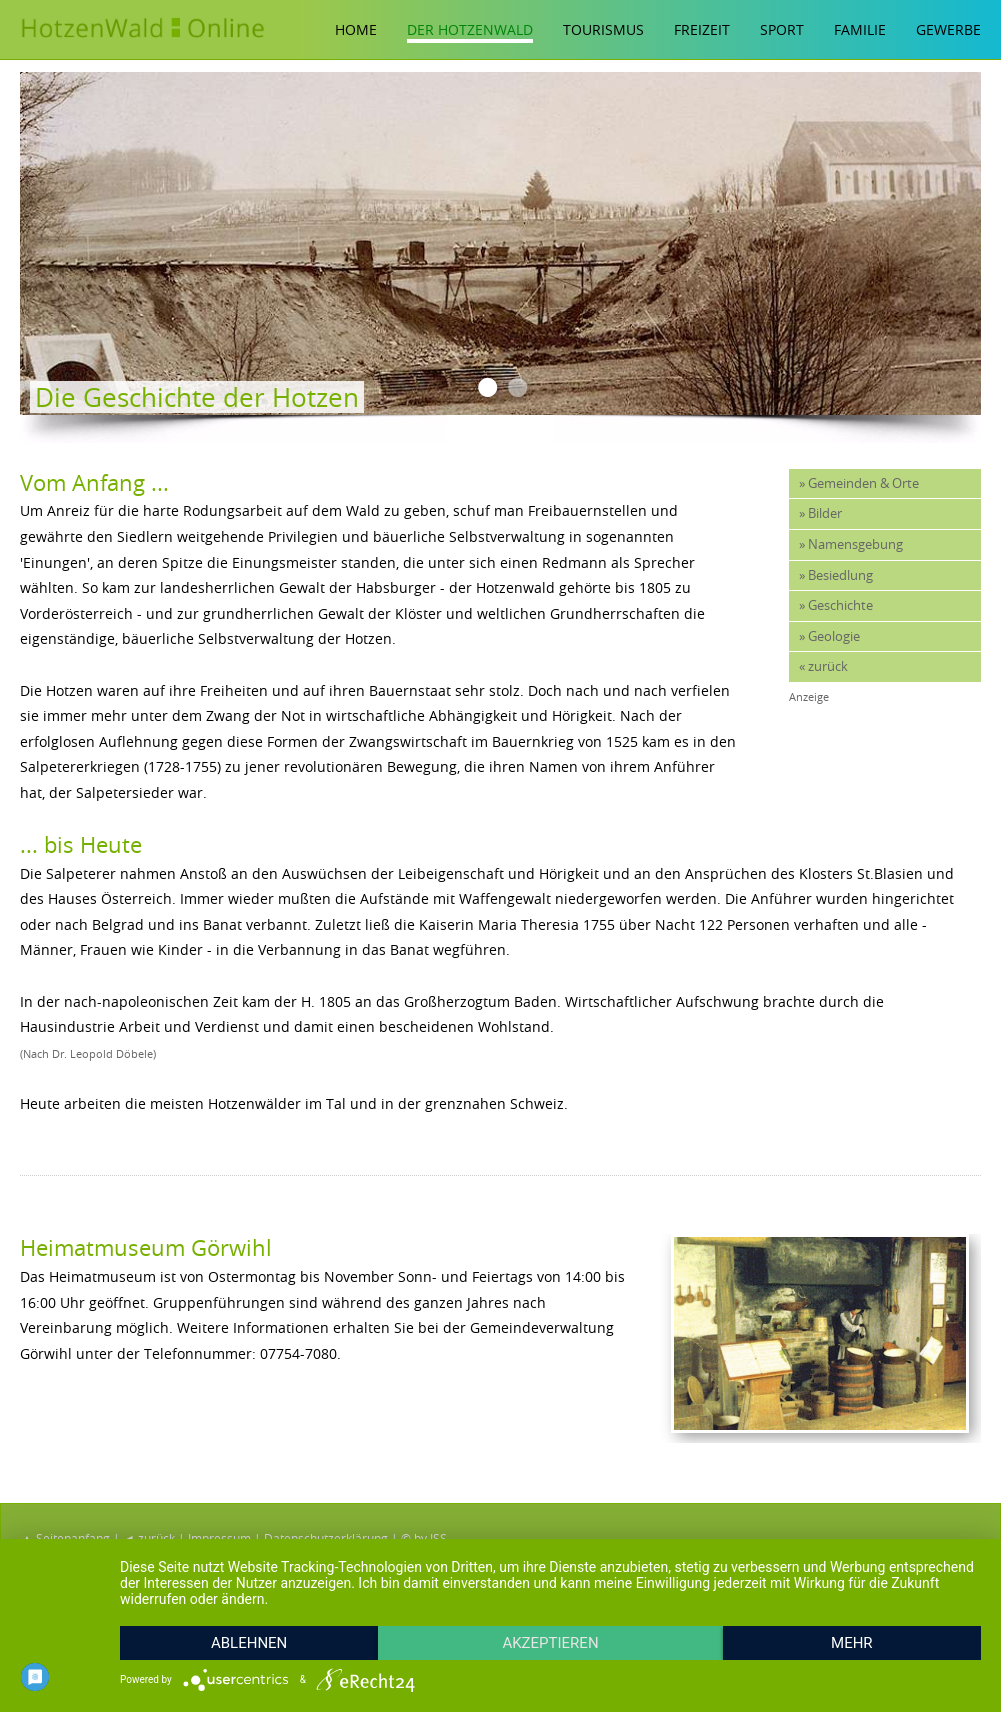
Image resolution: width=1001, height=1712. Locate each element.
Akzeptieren (550, 1643)
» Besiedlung (836, 575)
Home (356, 29)
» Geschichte (836, 605)
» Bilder (820, 513)
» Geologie (829, 636)
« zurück (823, 666)
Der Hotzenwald (470, 29)
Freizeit (702, 29)
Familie (860, 29)
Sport (782, 29)
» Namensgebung (851, 544)
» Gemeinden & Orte (859, 483)
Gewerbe (948, 29)
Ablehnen (249, 1643)
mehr (852, 1643)
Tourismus (603, 29)
